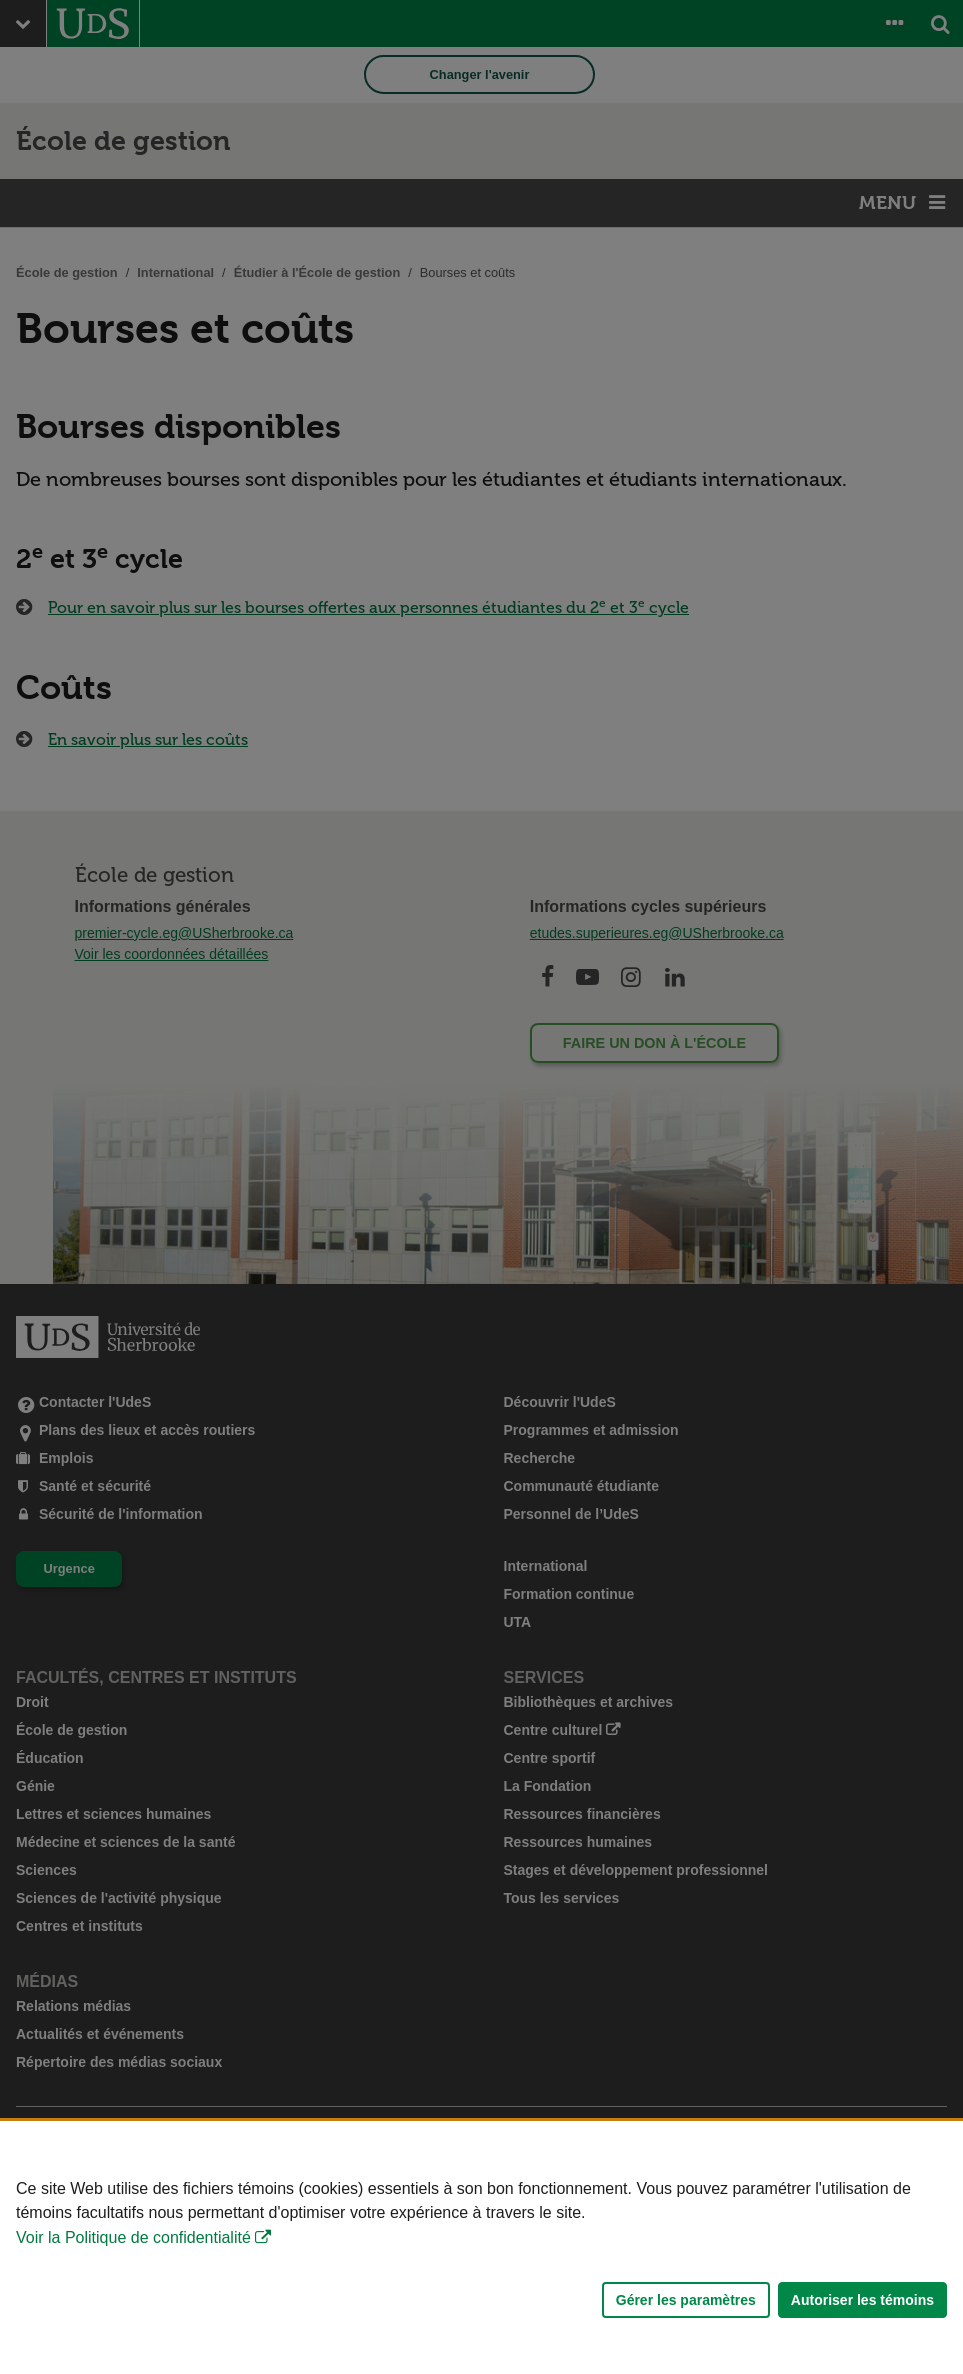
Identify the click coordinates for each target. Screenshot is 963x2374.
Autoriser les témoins (862, 2300)
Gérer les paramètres (686, 2300)
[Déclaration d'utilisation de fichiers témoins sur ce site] (481, 2247)
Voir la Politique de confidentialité (133, 2237)
